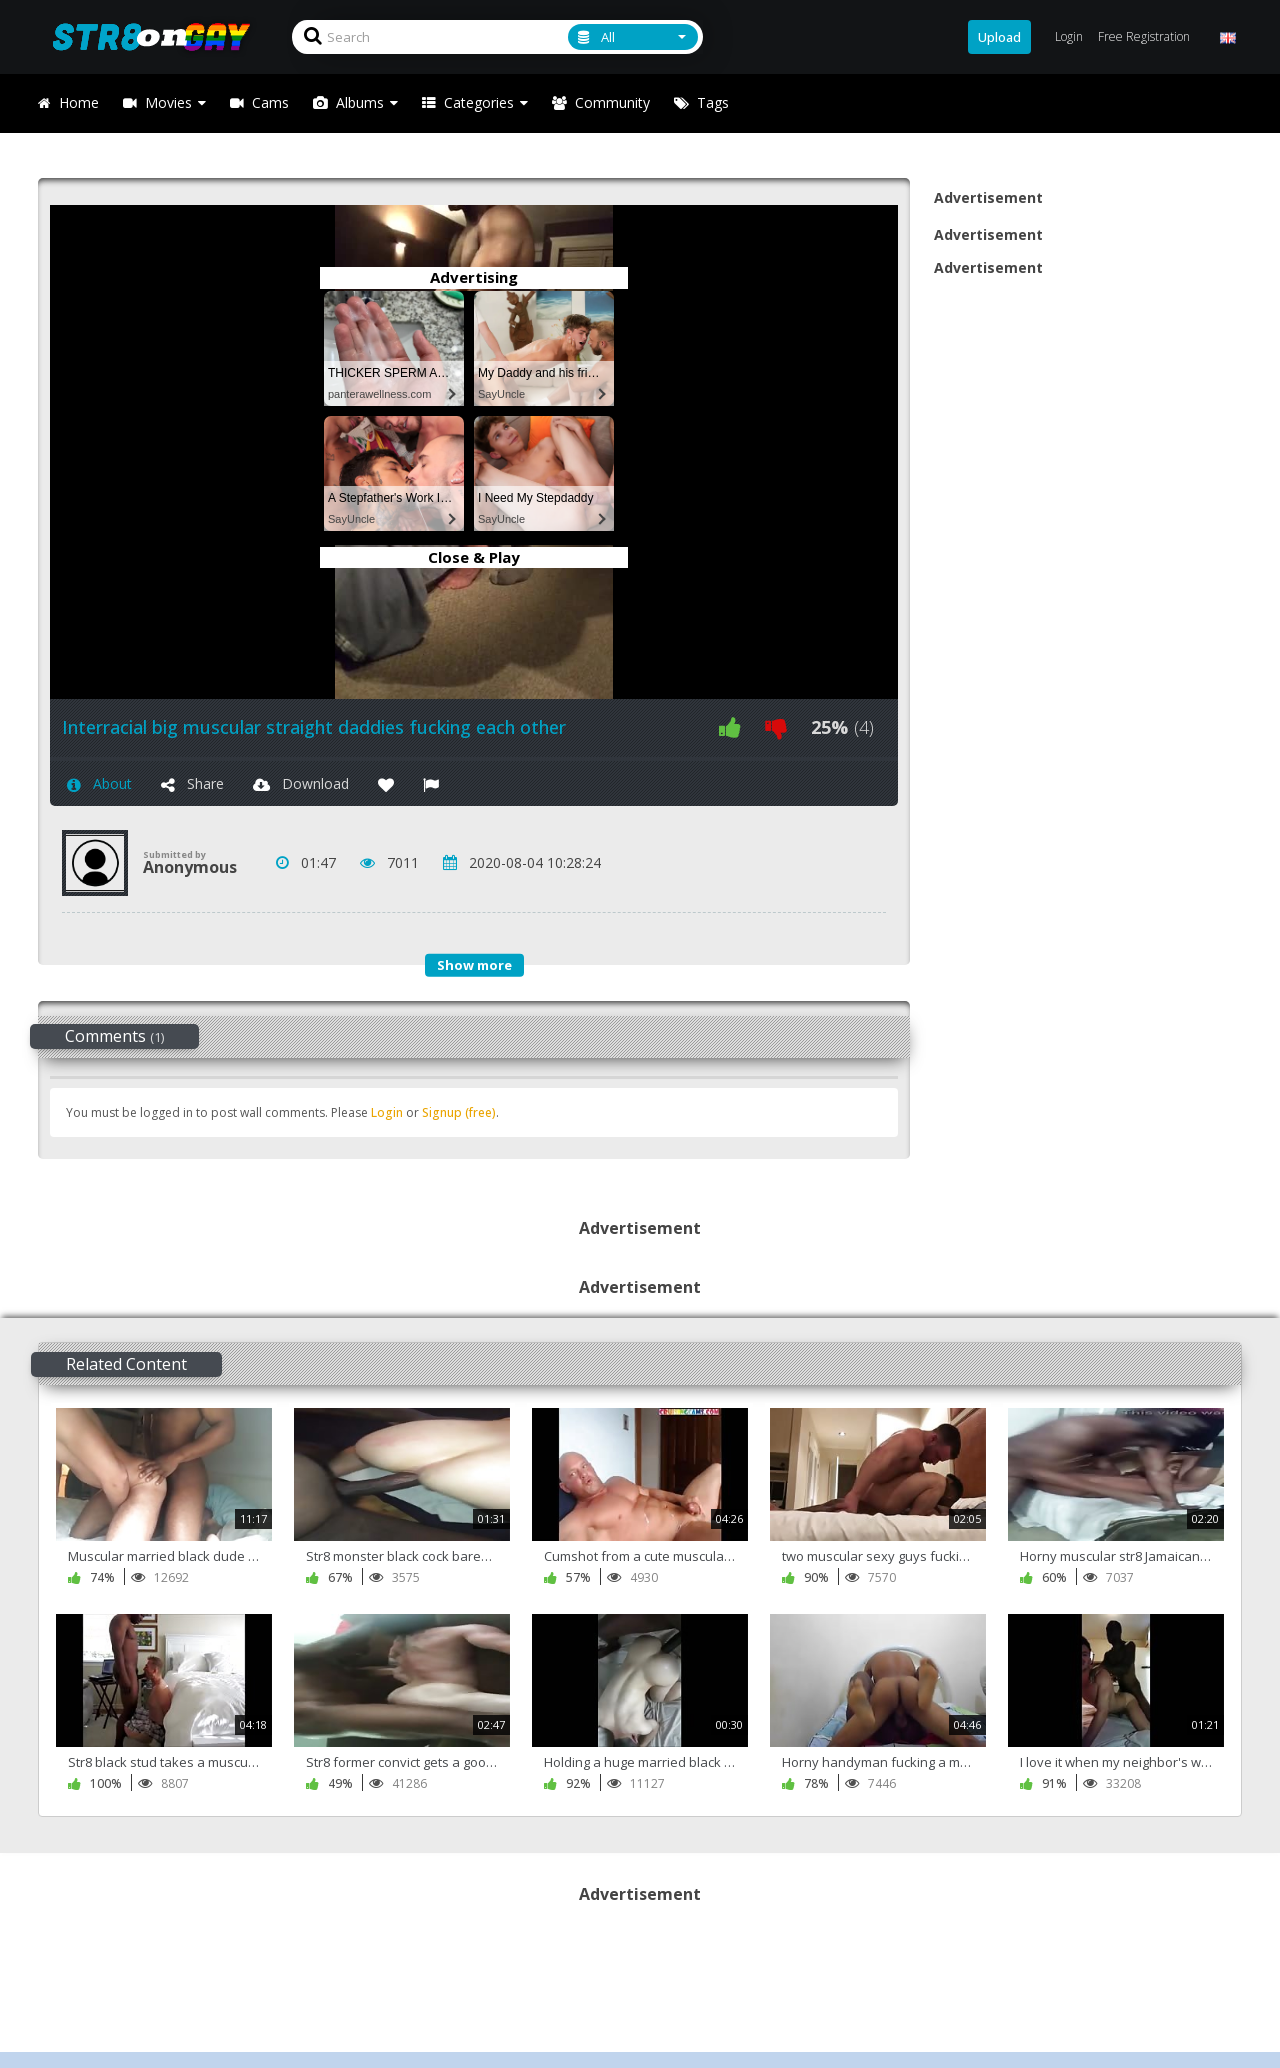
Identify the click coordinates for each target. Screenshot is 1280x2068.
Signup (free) (459, 1112)
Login (387, 1112)
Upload (999, 37)
